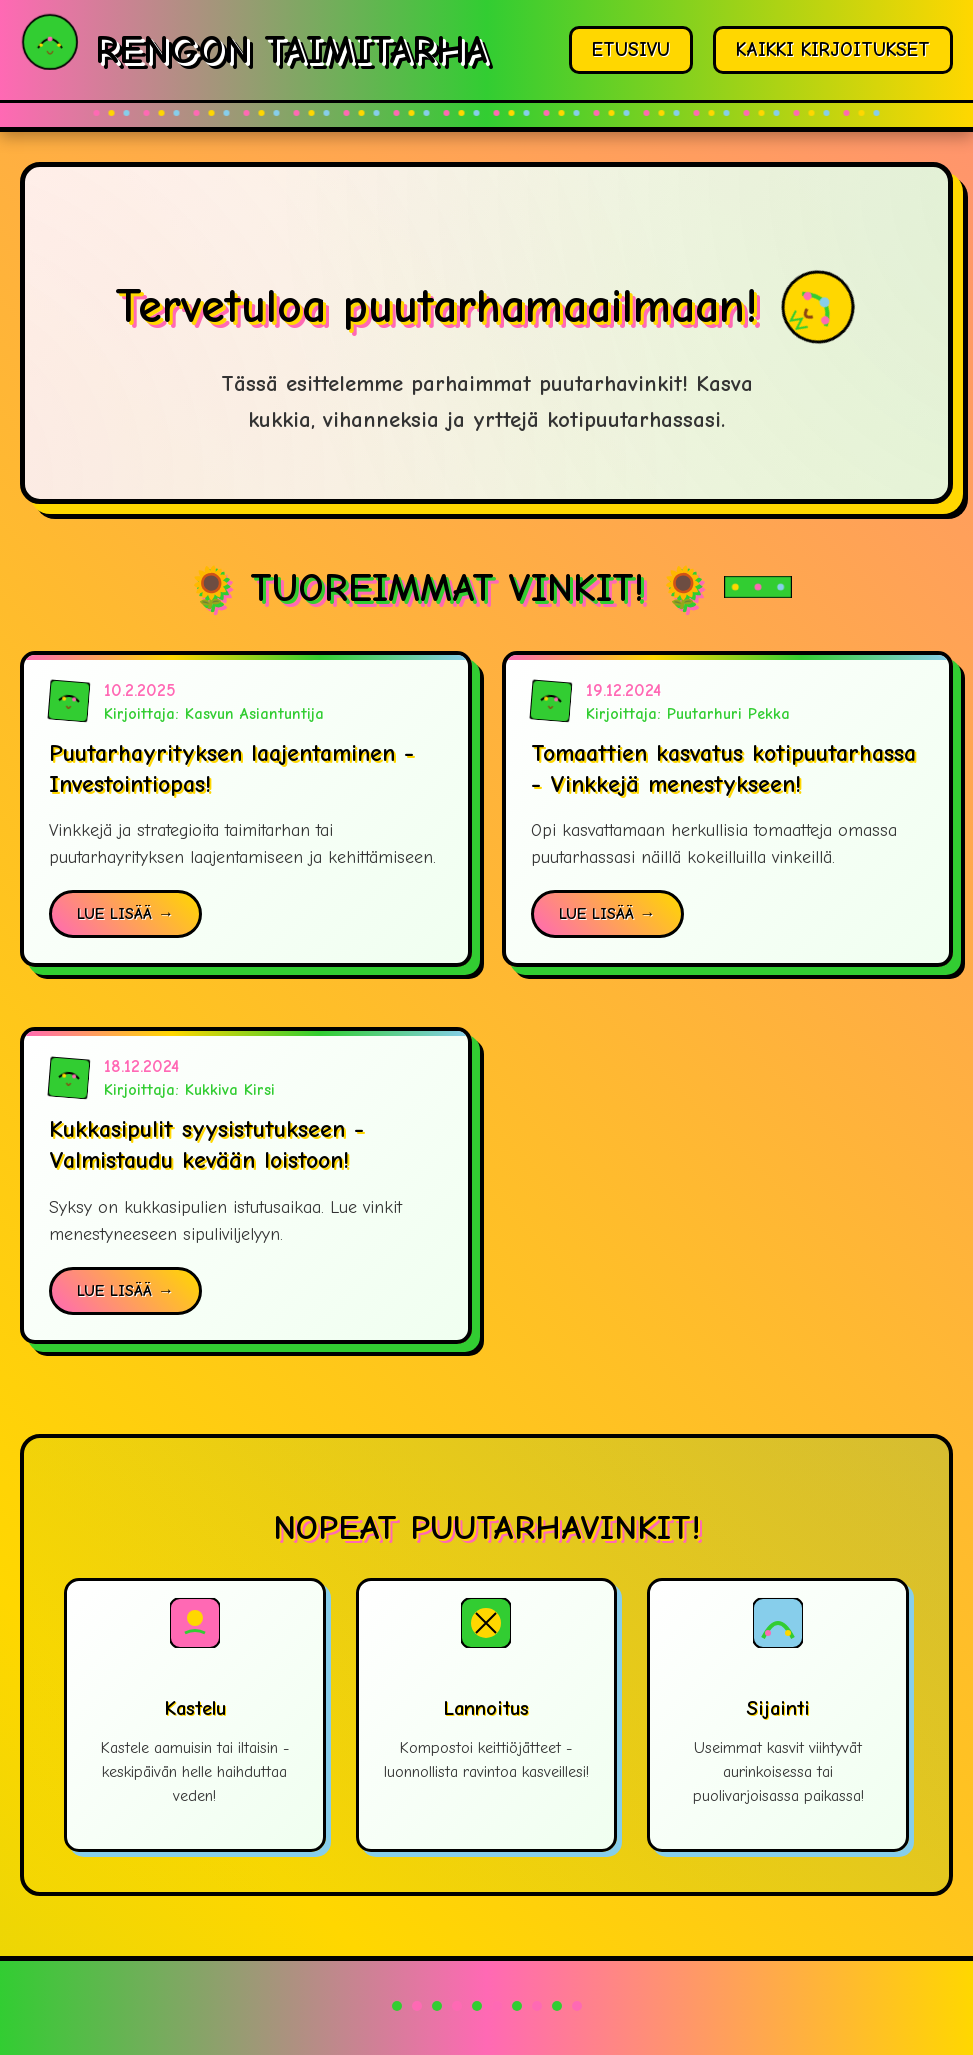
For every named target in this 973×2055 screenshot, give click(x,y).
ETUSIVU (631, 50)
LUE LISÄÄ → (125, 914)
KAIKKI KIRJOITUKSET (833, 50)
